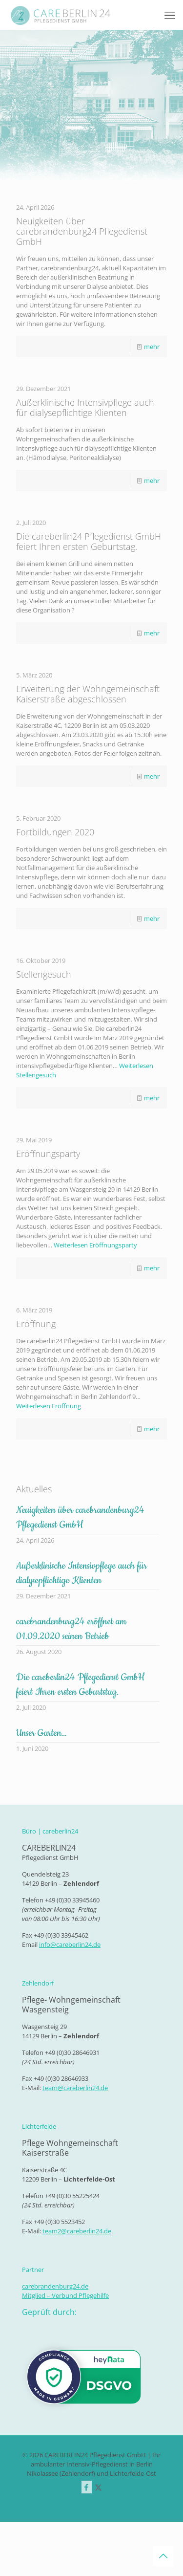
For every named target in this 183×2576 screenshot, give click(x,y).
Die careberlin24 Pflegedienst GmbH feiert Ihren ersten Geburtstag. (88, 541)
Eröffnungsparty (48, 1153)
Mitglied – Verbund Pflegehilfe (65, 2295)
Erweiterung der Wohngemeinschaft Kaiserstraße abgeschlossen (88, 694)
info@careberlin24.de (70, 1944)
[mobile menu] (170, 14)
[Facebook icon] (86, 2487)
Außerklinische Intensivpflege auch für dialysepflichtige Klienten (85, 407)
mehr (152, 346)
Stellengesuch (43, 974)
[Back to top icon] (163, 2556)
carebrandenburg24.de (55, 2286)
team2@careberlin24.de (76, 2231)
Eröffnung (36, 1324)
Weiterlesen (95, 1245)
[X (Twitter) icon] (98, 2487)
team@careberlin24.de (75, 2087)
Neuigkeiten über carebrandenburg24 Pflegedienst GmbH (81, 231)
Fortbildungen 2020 (55, 832)
